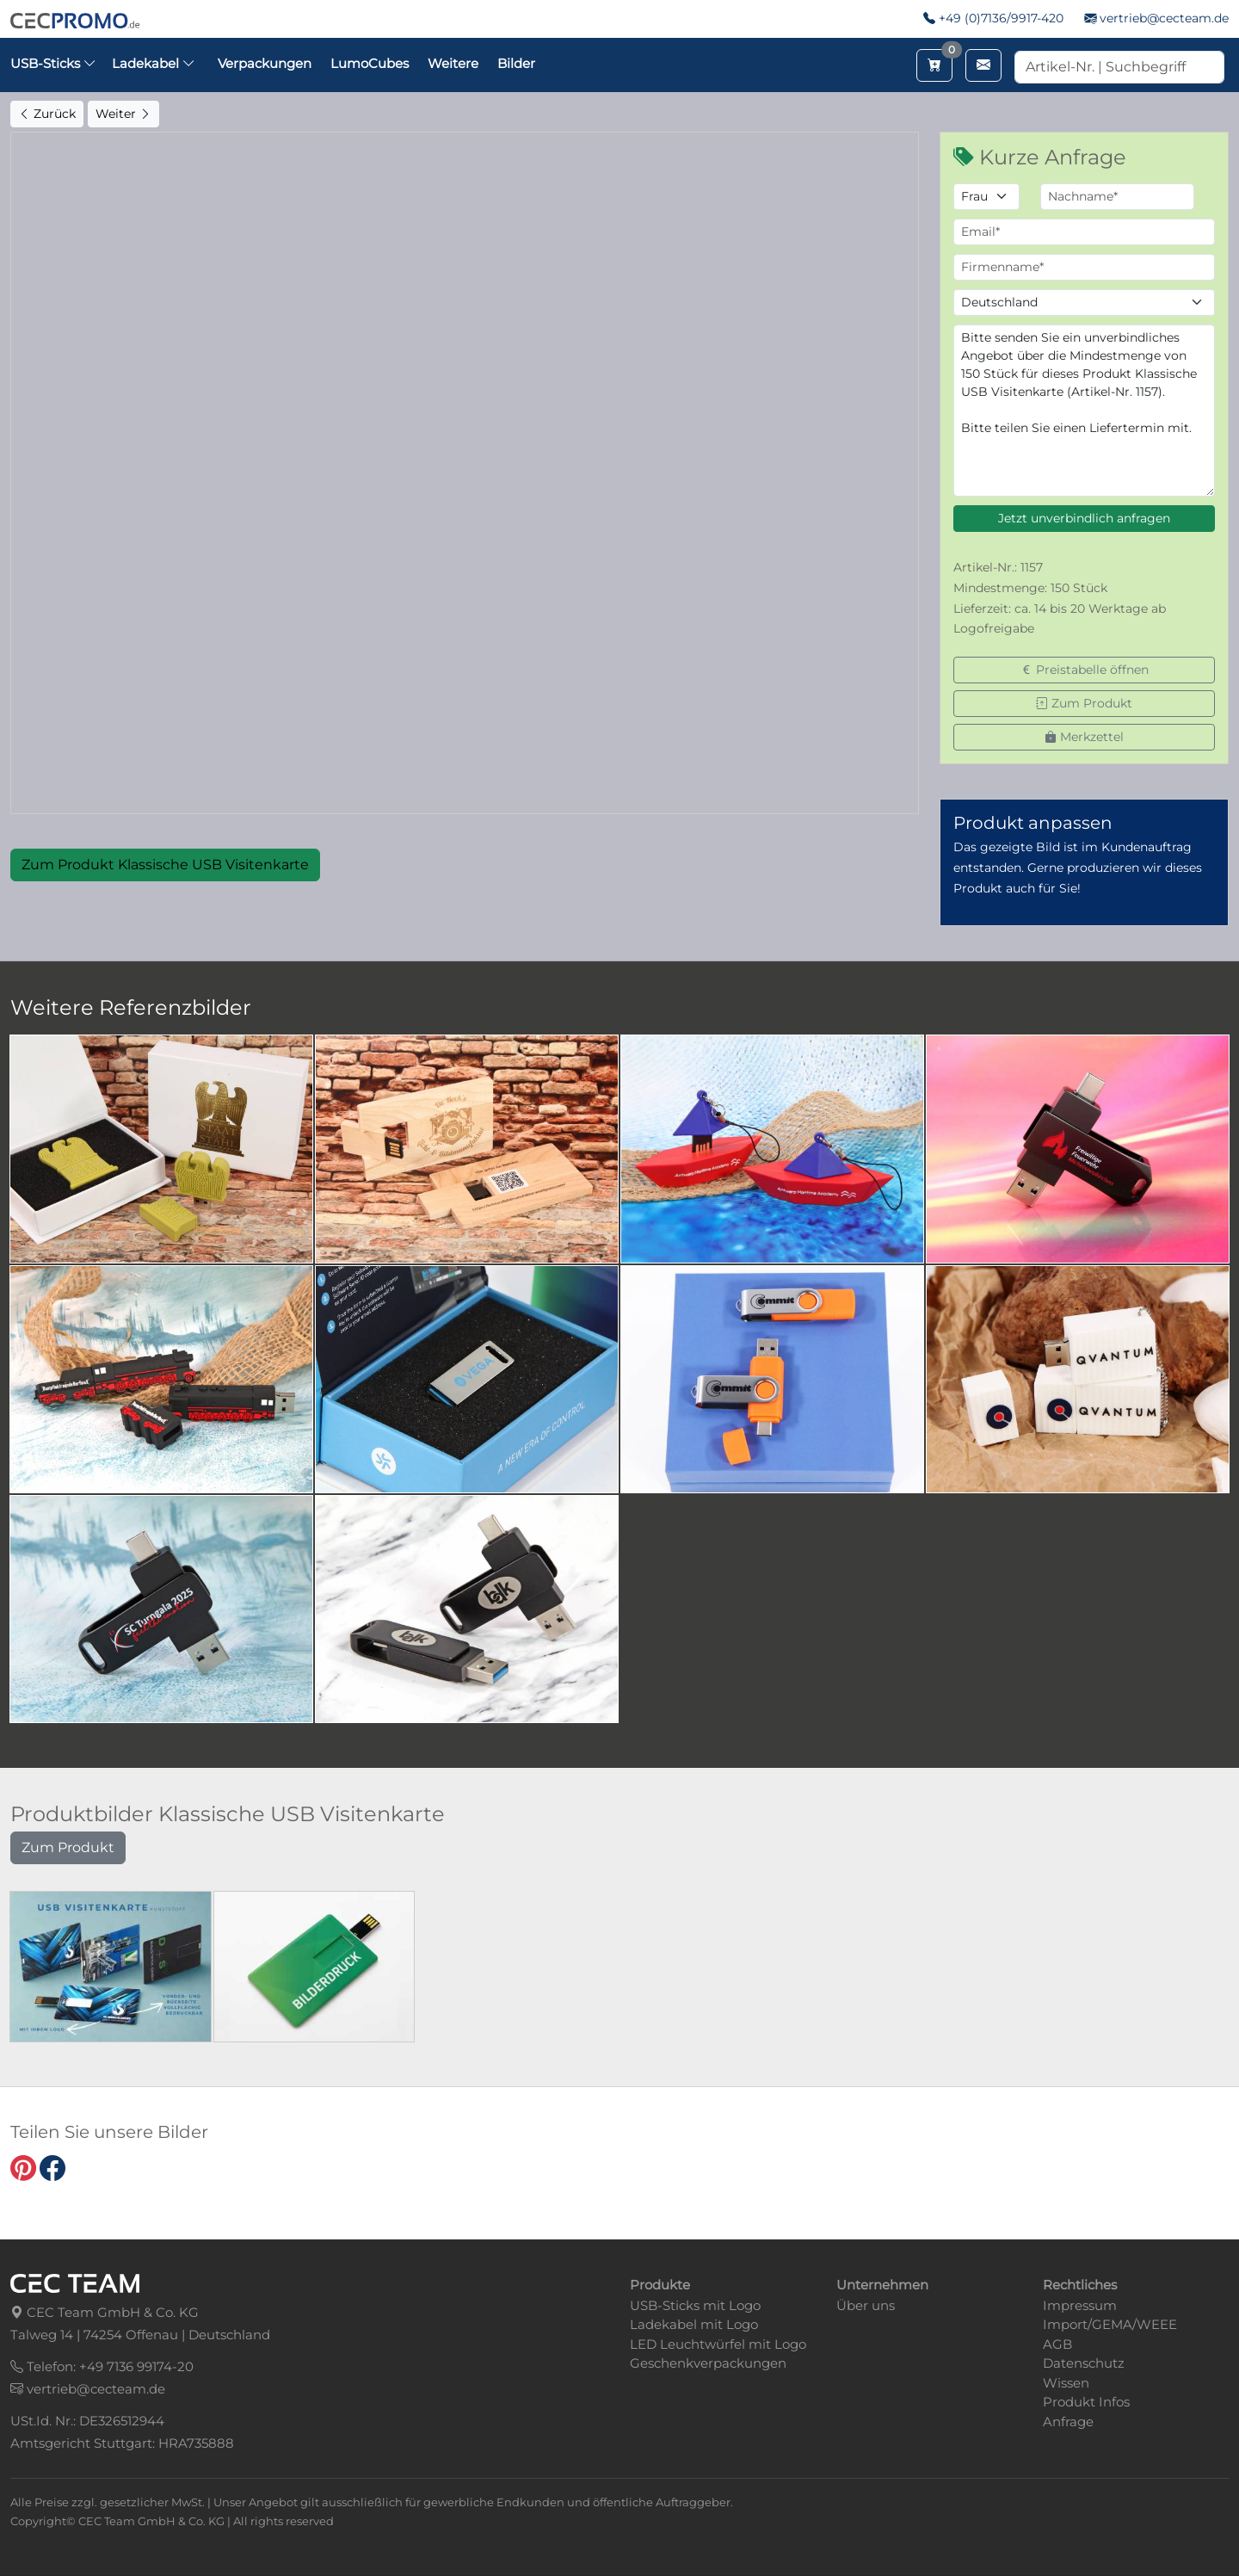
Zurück (47, 113)
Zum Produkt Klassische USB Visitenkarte (165, 864)
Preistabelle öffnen (1084, 669)
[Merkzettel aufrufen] (934, 65)
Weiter (123, 113)
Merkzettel (1084, 736)
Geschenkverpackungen (708, 2363)
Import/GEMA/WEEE (1110, 2324)
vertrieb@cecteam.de (1164, 18)
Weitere (453, 63)
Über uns (865, 2305)
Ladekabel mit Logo (694, 2324)
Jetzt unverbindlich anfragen (1084, 518)
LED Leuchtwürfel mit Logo (718, 2344)
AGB (1057, 2344)
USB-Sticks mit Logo (695, 2305)
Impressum (1080, 2305)
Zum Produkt (1084, 703)
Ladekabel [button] (153, 63)
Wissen (1066, 2383)
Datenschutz (1084, 2363)
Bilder (516, 63)
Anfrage (1068, 2421)
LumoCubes (369, 63)
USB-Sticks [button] (53, 63)
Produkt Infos (1086, 2402)
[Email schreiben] (983, 65)
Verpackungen (264, 63)
